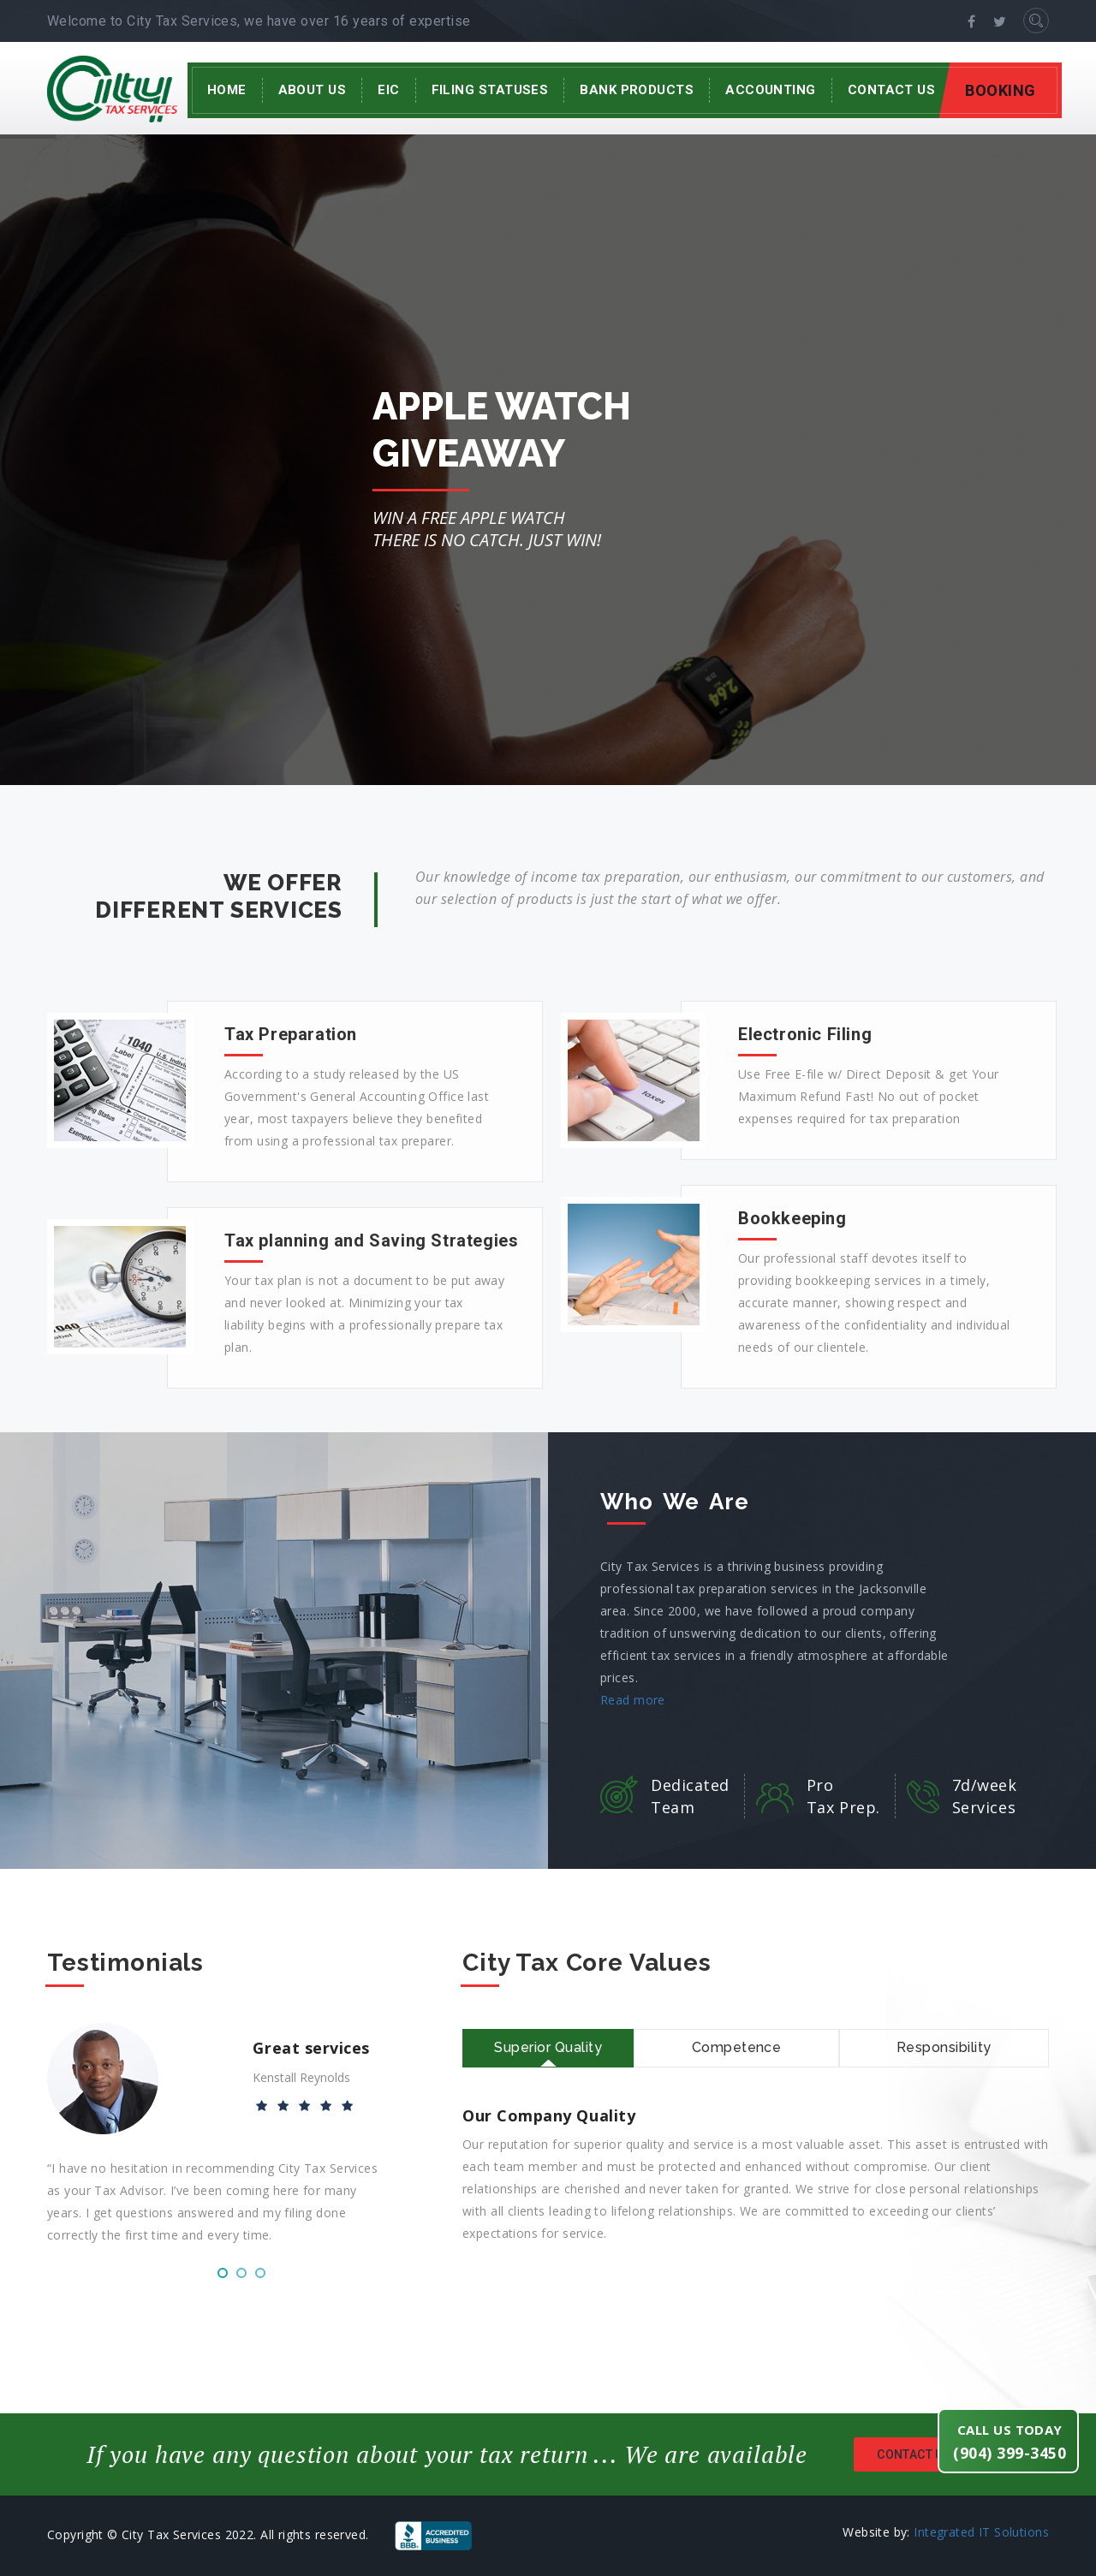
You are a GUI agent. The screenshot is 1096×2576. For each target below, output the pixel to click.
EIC (388, 90)
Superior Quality (548, 2047)
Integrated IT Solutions (981, 2532)
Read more (632, 1700)
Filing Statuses (490, 90)
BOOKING (1000, 90)
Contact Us (892, 90)
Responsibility (944, 2047)
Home (227, 90)
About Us (312, 90)
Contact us (939, 2455)
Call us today (1010, 2429)
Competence (737, 2047)
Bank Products (637, 90)
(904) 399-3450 (1009, 2452)
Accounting (770, 90)
